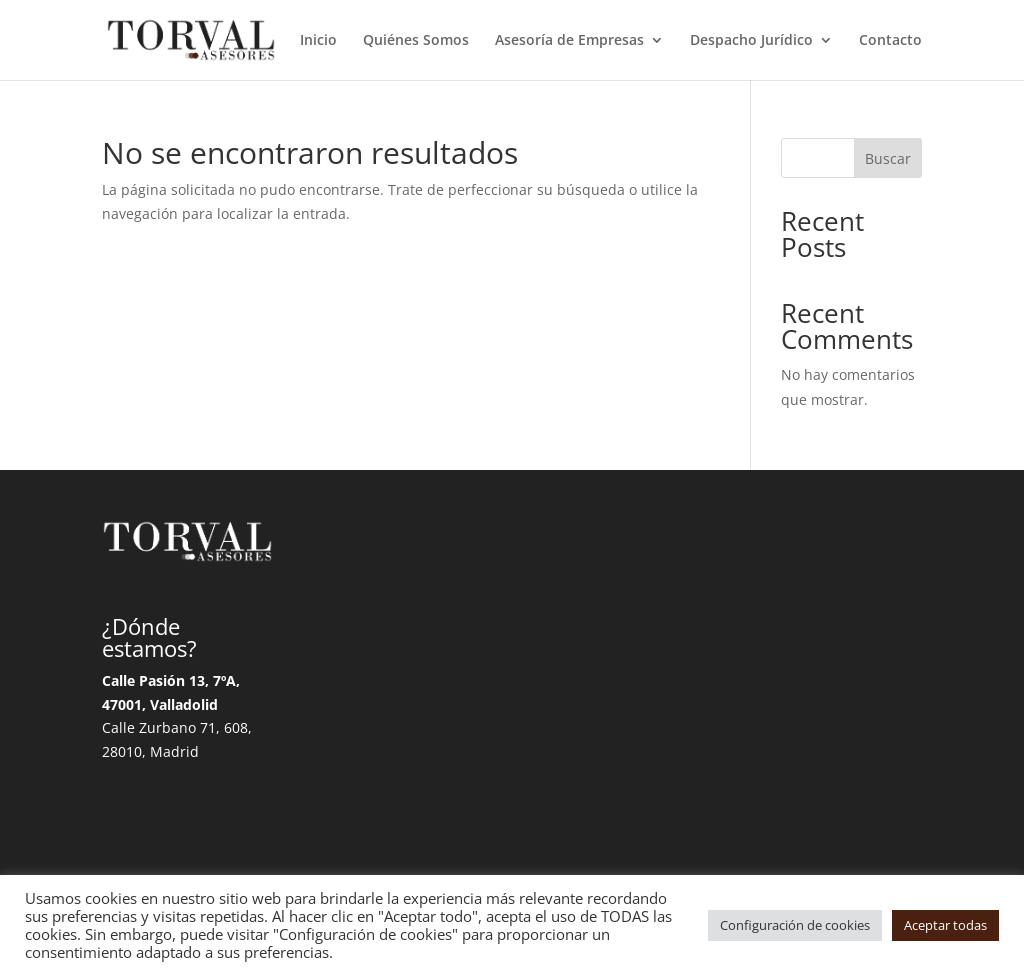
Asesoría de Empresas (569, 41)
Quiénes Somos (416, 41)
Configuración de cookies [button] (795, 925)
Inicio (318, 41)
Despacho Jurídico (751, 41)
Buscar (888, 158)
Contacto (890, 41)
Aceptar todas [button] (945, 925)
